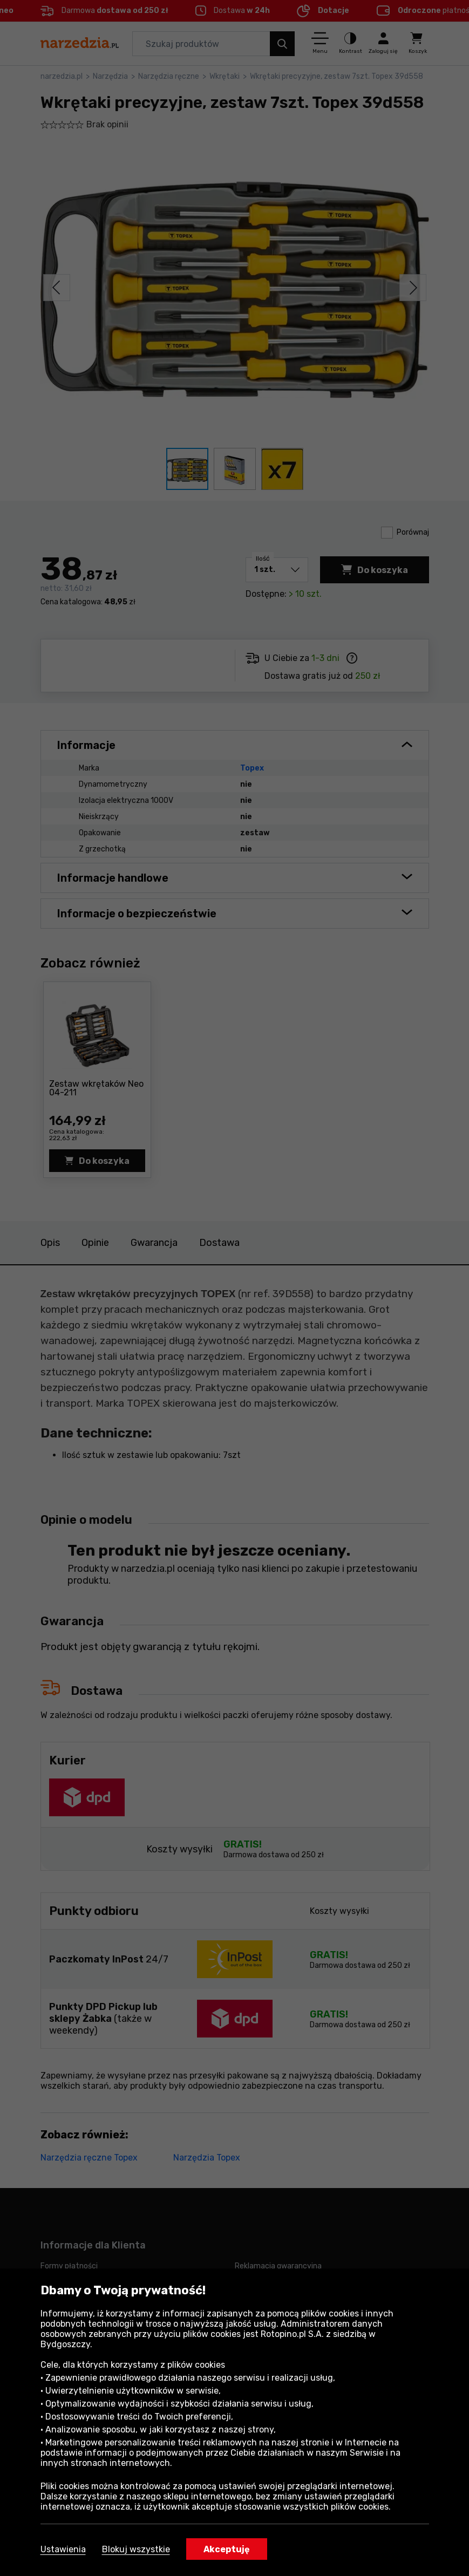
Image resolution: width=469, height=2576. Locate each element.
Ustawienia (63, 2549)
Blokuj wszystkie (136, 2549)
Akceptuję (226, 2549)
